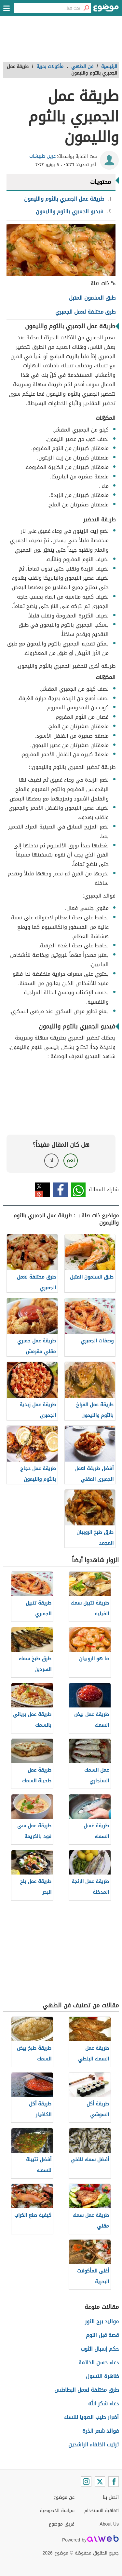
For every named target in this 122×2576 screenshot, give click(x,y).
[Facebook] (113, 2481)
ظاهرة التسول (102, 2376)
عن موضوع (64, 2497)
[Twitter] (100, 2481)
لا (51, 1160)
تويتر (42, 1189)
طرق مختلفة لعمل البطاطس (86, 2390)
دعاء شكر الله (103, 2404)
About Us (109, 2524)
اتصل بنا (111, 2497)
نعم (70, 1160)
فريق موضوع (62, 2524)
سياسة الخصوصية (57, 2510)
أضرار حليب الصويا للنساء (91, 2417)
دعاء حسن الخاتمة (98, 2362)
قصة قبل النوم (102, 2335)
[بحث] (86, 8)
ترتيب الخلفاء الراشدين (93, 2445)
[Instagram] (86, 2481)
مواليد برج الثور (102, 2321)
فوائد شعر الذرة (100, 2431)
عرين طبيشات (42, 156)
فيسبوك (60, 1189)
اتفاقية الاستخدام (101, 2510)
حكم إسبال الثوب (100, 2349)
